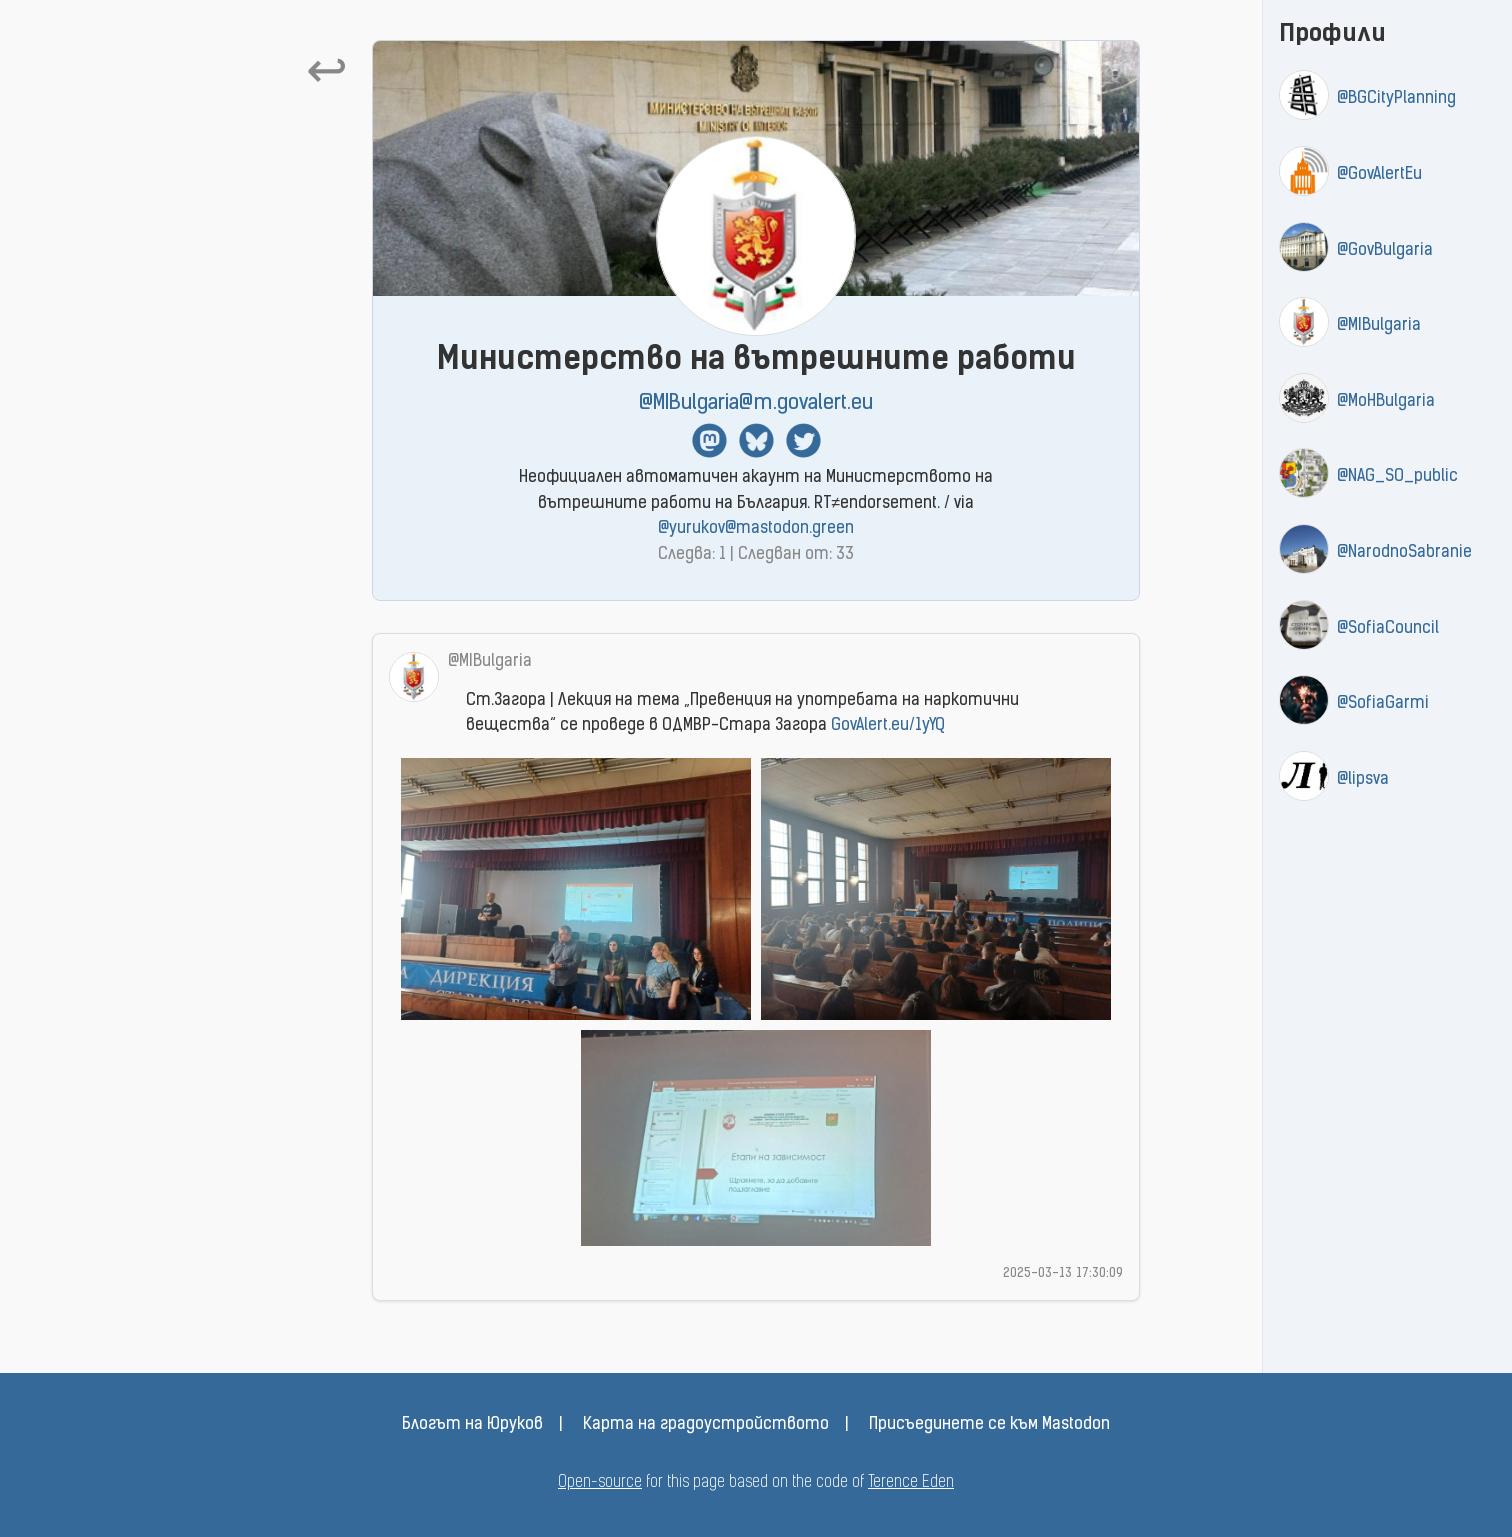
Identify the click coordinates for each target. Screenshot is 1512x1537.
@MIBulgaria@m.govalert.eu (756, 403)
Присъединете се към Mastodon (989, 1425)
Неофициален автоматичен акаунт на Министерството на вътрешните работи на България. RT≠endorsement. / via (756, 503)
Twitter (803, 440)
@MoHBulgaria (1386, 402)
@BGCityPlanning (1396, 99)
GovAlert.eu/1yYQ (888, 726)
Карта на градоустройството (706, 1425)
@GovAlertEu (1379, 175)
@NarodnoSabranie (1404, 553)
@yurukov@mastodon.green (756, 529)
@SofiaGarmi (1383, 704)
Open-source (600, 1483)
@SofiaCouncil (1388, 629)
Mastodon (709, 440)
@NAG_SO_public (1397, 477)
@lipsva (1363, 780)
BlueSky (756, 440)
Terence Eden (911, 1483)
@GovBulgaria (1385, 251)
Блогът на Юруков (472, 1425)
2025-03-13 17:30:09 (1063, 1273)
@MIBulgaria (1379, 326)
